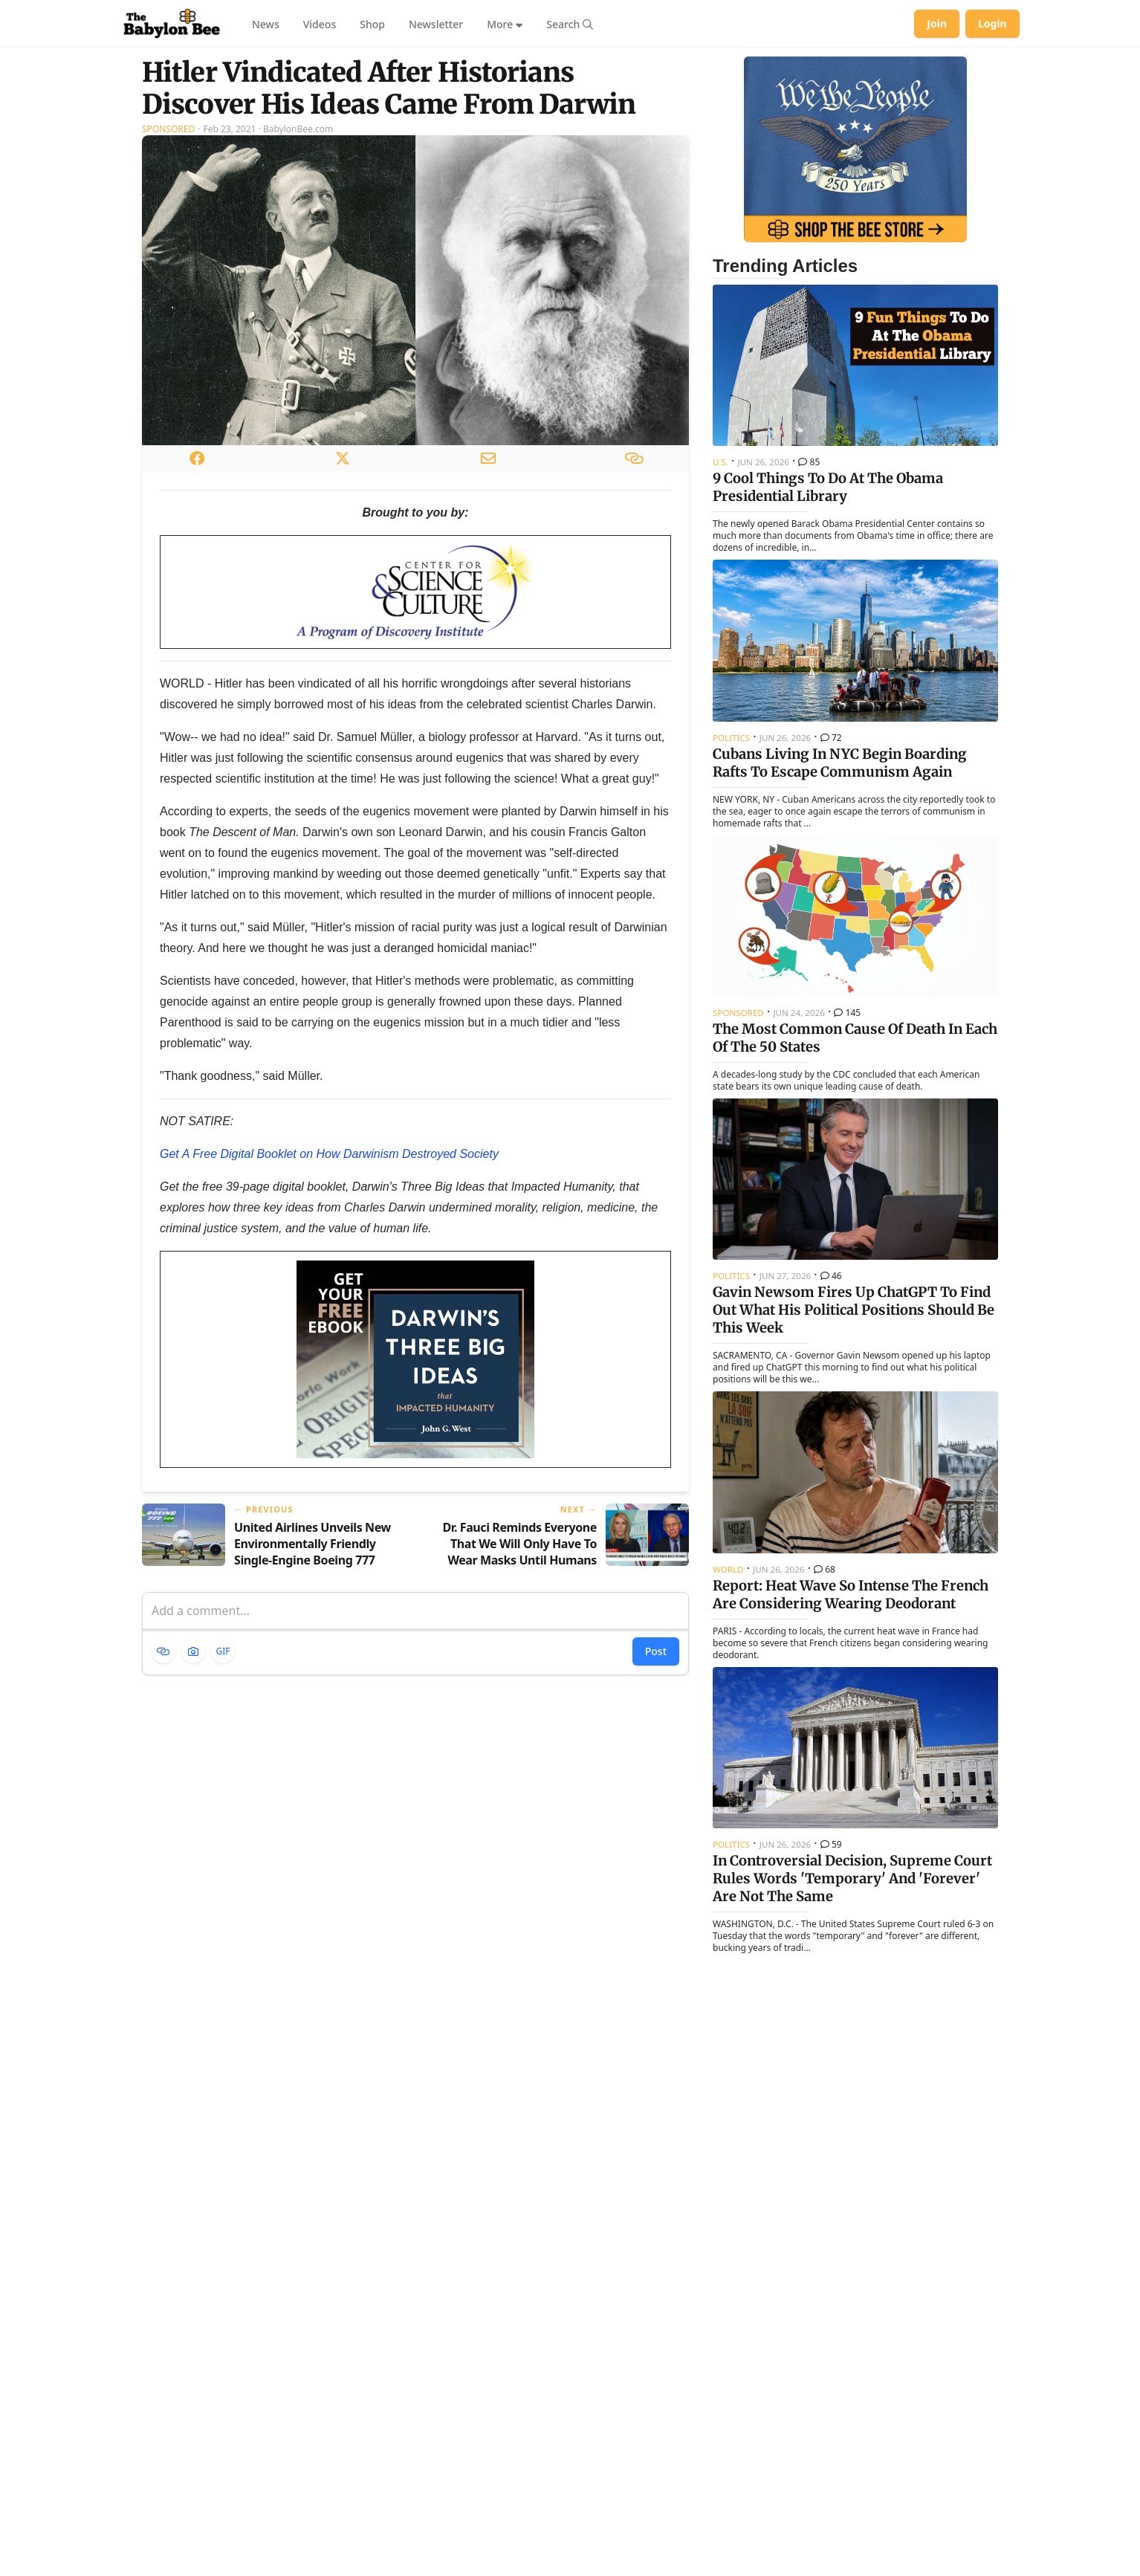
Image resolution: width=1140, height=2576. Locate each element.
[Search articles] (569, 24)
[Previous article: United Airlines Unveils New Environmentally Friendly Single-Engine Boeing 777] (273, 1536)
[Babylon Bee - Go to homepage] (171, 24)
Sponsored (168, 129)
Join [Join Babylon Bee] (937, 23)
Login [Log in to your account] (992, 23)
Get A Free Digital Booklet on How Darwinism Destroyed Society (329, 1154)
